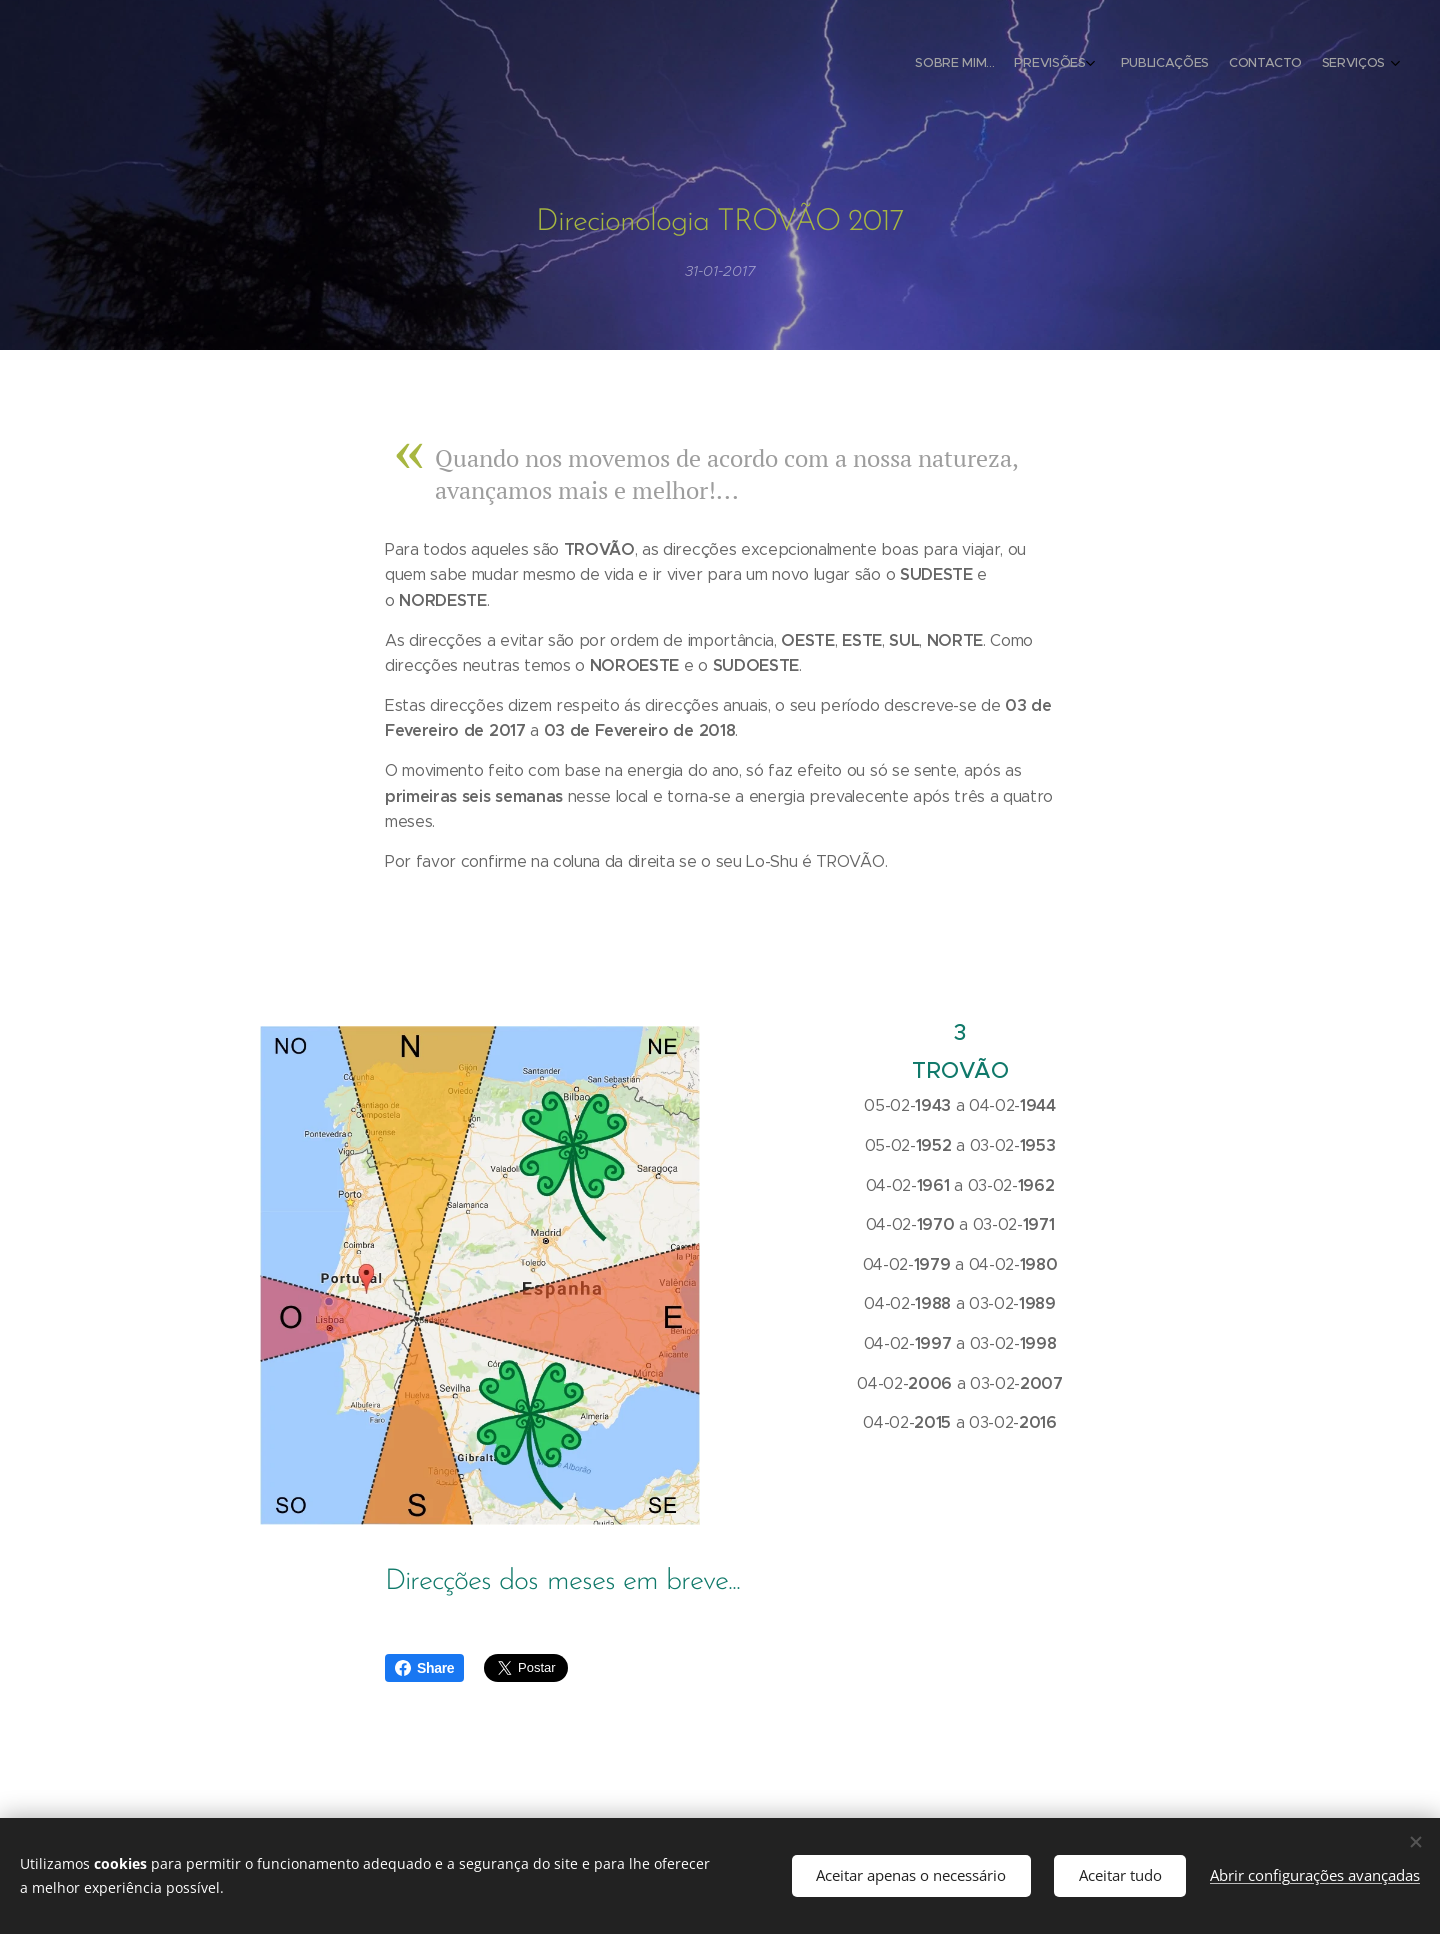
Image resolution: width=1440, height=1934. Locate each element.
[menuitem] (1292, 65)
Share (424, 1668)
